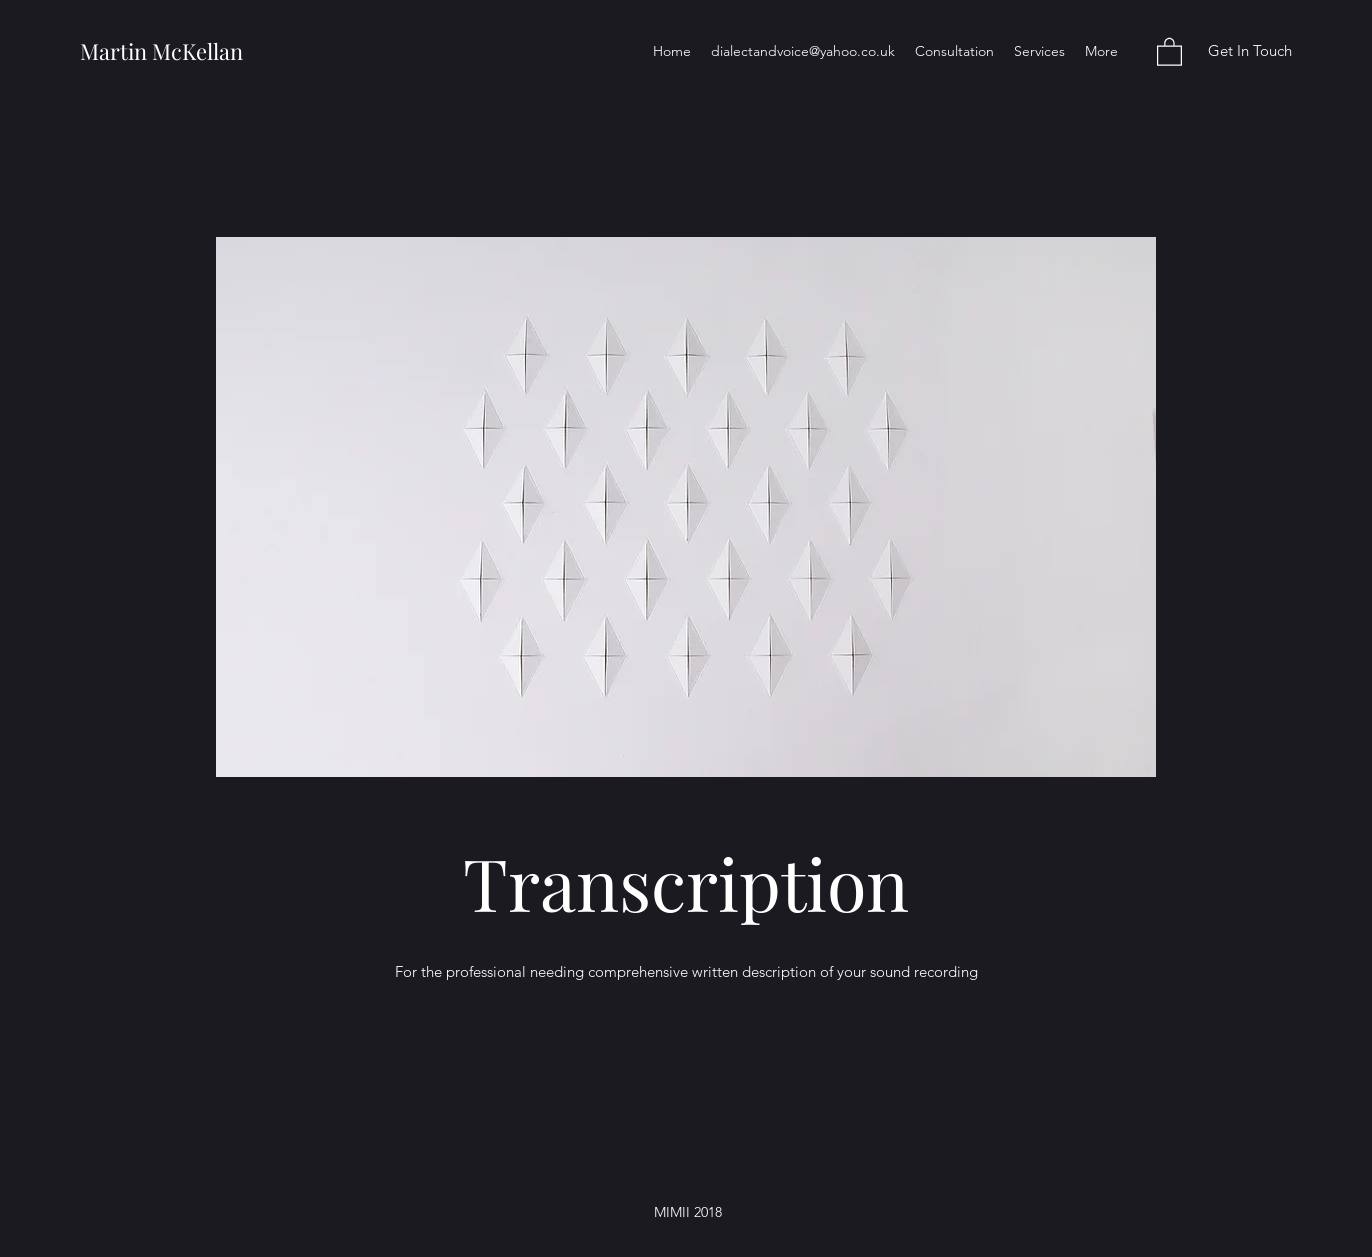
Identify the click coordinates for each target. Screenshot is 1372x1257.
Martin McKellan (161, 51)
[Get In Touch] (1249, 51)
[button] (1169, 51)
